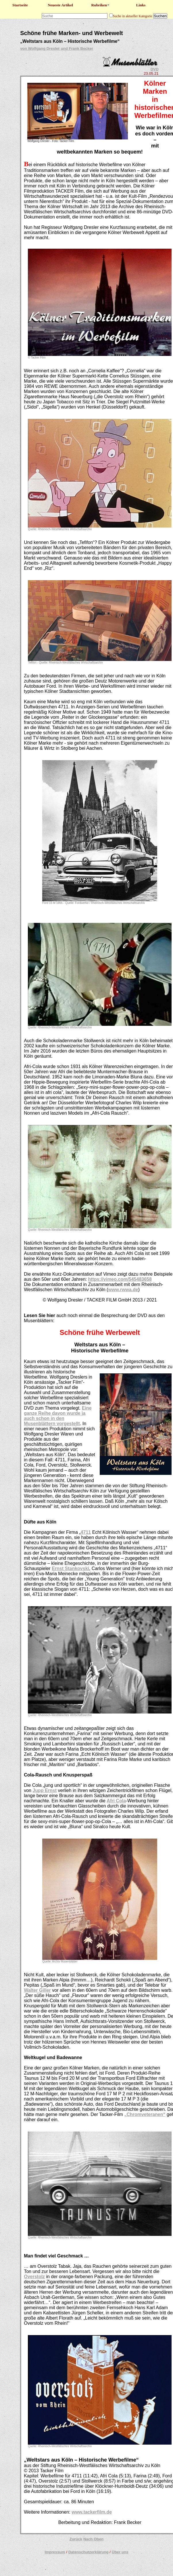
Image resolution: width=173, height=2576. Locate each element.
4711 (86, 1532)
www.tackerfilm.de (92, 2512)
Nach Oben (93, 2539)
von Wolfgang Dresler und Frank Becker (56, 48)
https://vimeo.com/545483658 (119, 1279)
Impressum (55, 2552)
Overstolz (34, 2276)
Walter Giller (37, 1990)
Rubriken (100, 5)
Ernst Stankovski (70, 1568)
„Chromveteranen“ (144, 2114)
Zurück (76, 2539)
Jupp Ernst (44, 1790)
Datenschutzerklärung (88, 2552)
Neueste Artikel (60, 5)
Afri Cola (116, 1800)
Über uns (120, 2552)
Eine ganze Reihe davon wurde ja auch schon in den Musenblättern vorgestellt (57, 1416)
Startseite (20, 5)
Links (141, 5)
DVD (155, 69)
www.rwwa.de (123, 1289)
